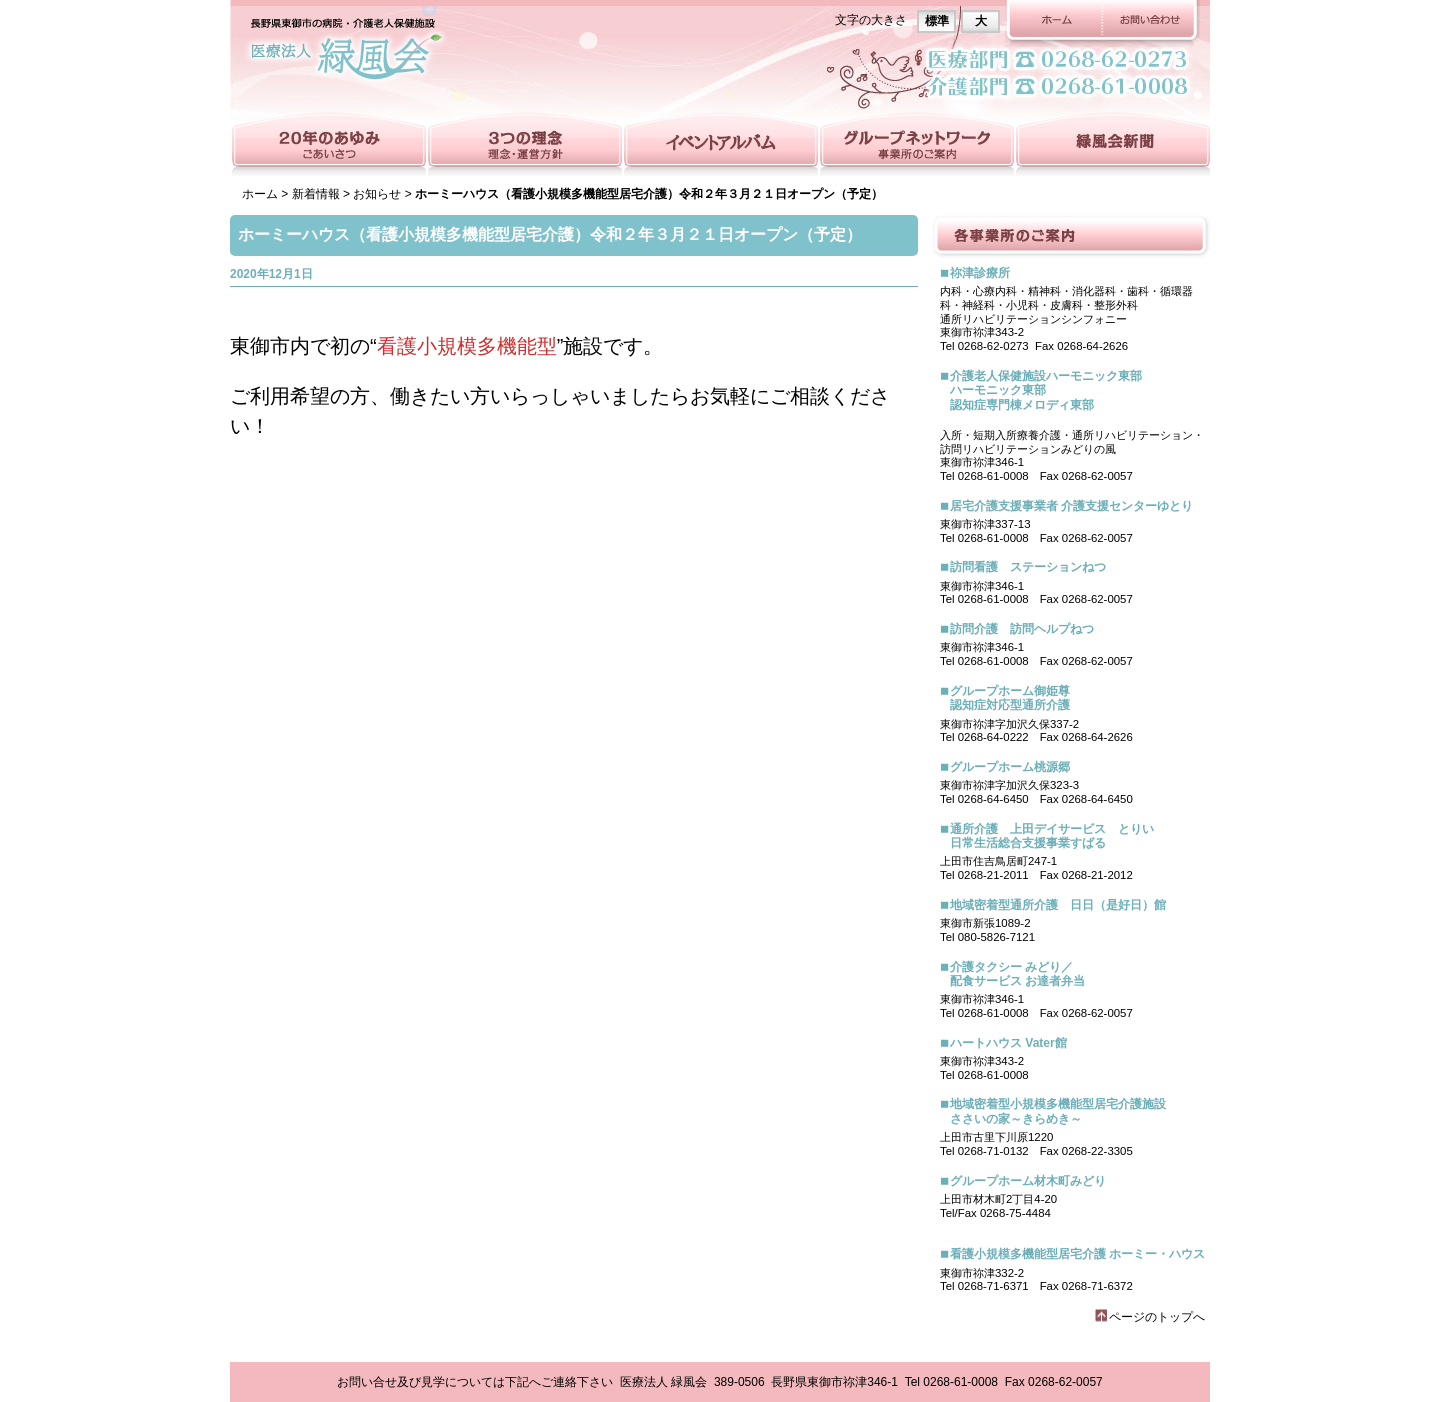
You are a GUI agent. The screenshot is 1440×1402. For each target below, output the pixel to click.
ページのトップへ (1157, 1317)
